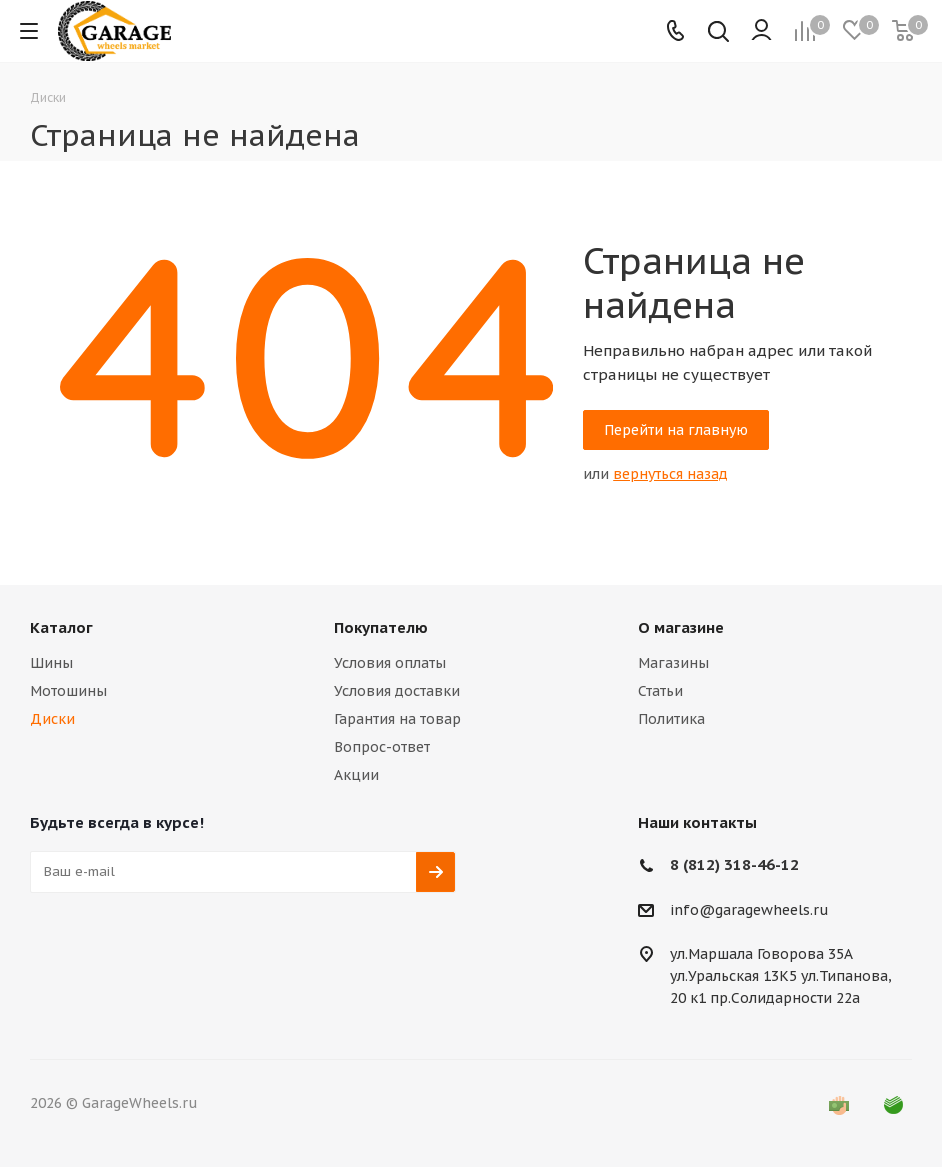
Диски (52, 719)
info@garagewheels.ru (749, 910)
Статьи (660, 691)
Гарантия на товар (397, 719)
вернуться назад (670, 474)
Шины (51, 663)
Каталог (61, 627)
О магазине (681, 627)
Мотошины (68, 691)
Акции (356, 775)
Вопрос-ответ (382, 747)
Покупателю (381, 627)
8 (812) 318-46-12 (734, 864)
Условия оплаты (390, 663)
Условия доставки (397, 691)
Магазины (673, 663)
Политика (671, 719)
